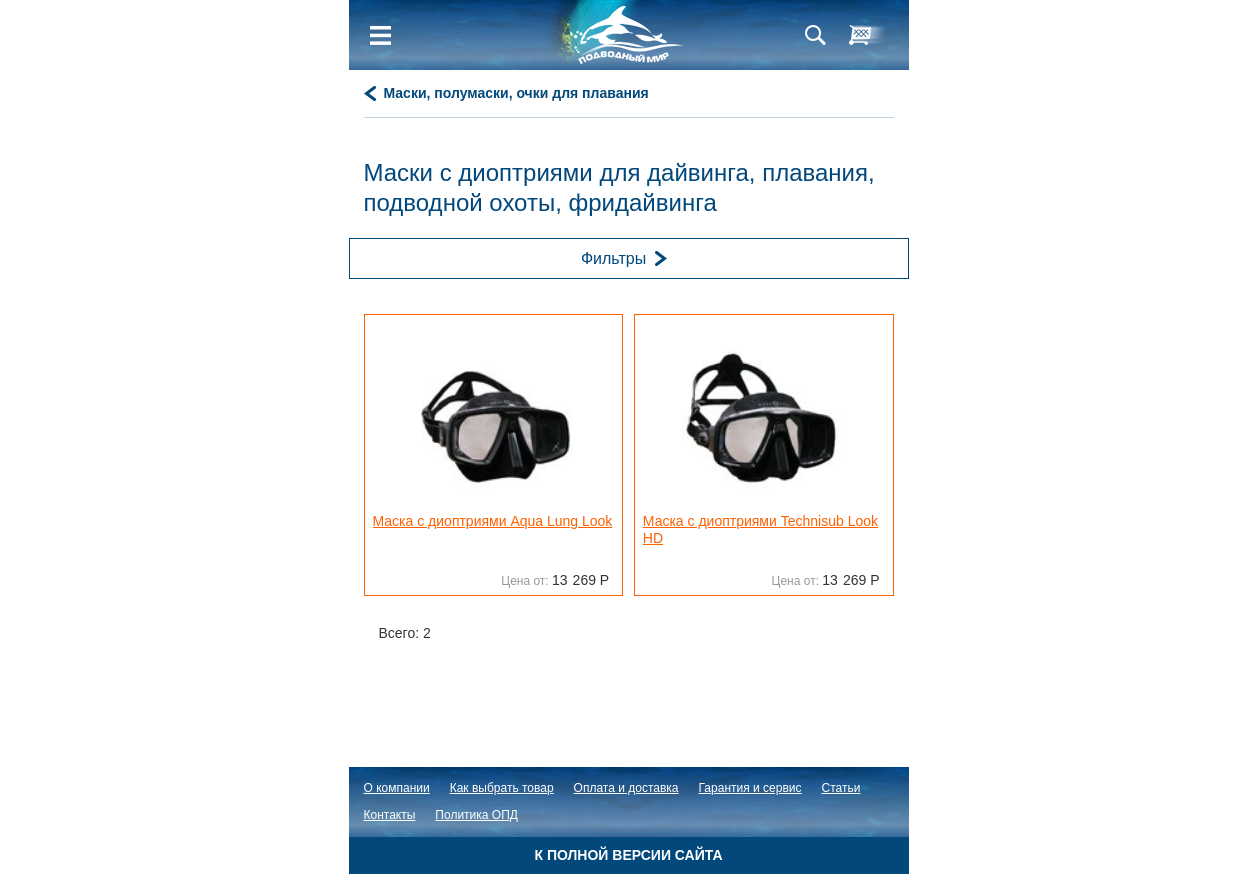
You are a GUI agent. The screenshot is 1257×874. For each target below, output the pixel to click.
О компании (397, 788)
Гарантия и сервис (750, 788)
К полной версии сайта (628, 855)
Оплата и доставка (626, 788)
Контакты (390, 815)
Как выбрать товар (502, 788)
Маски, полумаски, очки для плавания (516, 93)
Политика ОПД (476, 815)
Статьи (841, 788)
